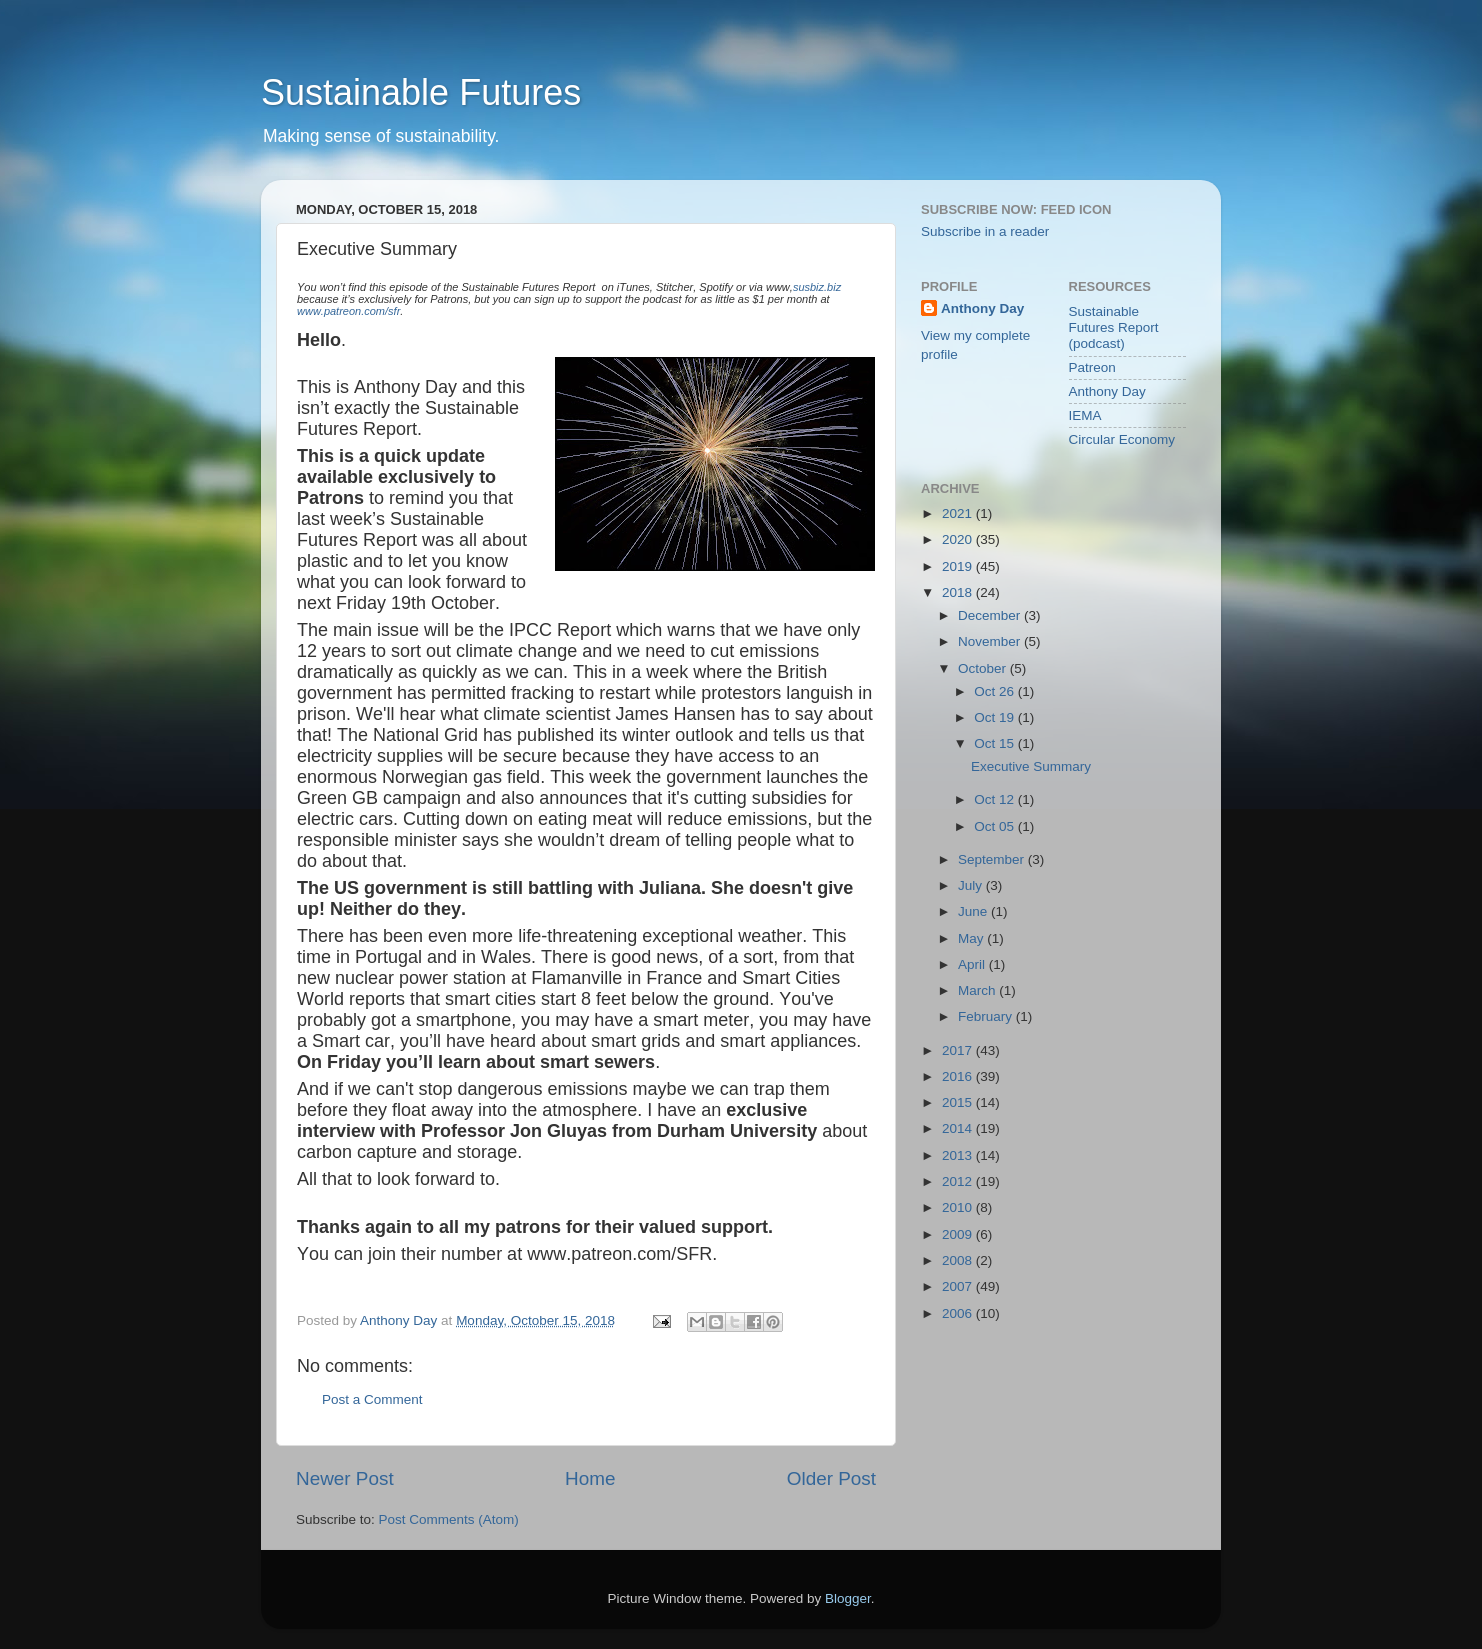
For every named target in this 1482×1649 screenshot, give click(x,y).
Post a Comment (372, 1399)
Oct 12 (996, 799)
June (974, 911)
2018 (959, 592)
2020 (959, 539)
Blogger (848, 1598)
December (991, 615)
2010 (959, 1207)
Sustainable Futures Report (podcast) (1114, 327)
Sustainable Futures (421, 92)
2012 (959, 1181)
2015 (959, 1102)
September (993, 859)
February (987, 1016)
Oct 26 (996, 691)
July (972, 885)
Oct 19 (996, 717)
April (973, 964)
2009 (959, 1234)
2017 (959, 1050)
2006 (959, 1313)
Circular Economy (1122, 439)
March (978, 990)
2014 (959, 1128)
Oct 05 (996, 826)
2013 (959, 1155)
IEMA (1085, 415)
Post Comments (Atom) (449, 1519)
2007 (959, 1286)
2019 (959, 566)
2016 (959, 1076)
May (972, 938)
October (984, 668)
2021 (959, 513)
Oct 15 (996, 743)
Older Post (831, 1478)
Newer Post (345, 1478)
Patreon (1092, 367)
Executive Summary (1031, 766)
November (991, 641)
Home (590, 1478)
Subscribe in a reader (985, 231)
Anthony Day (982, 308)
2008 (959, 1260)
